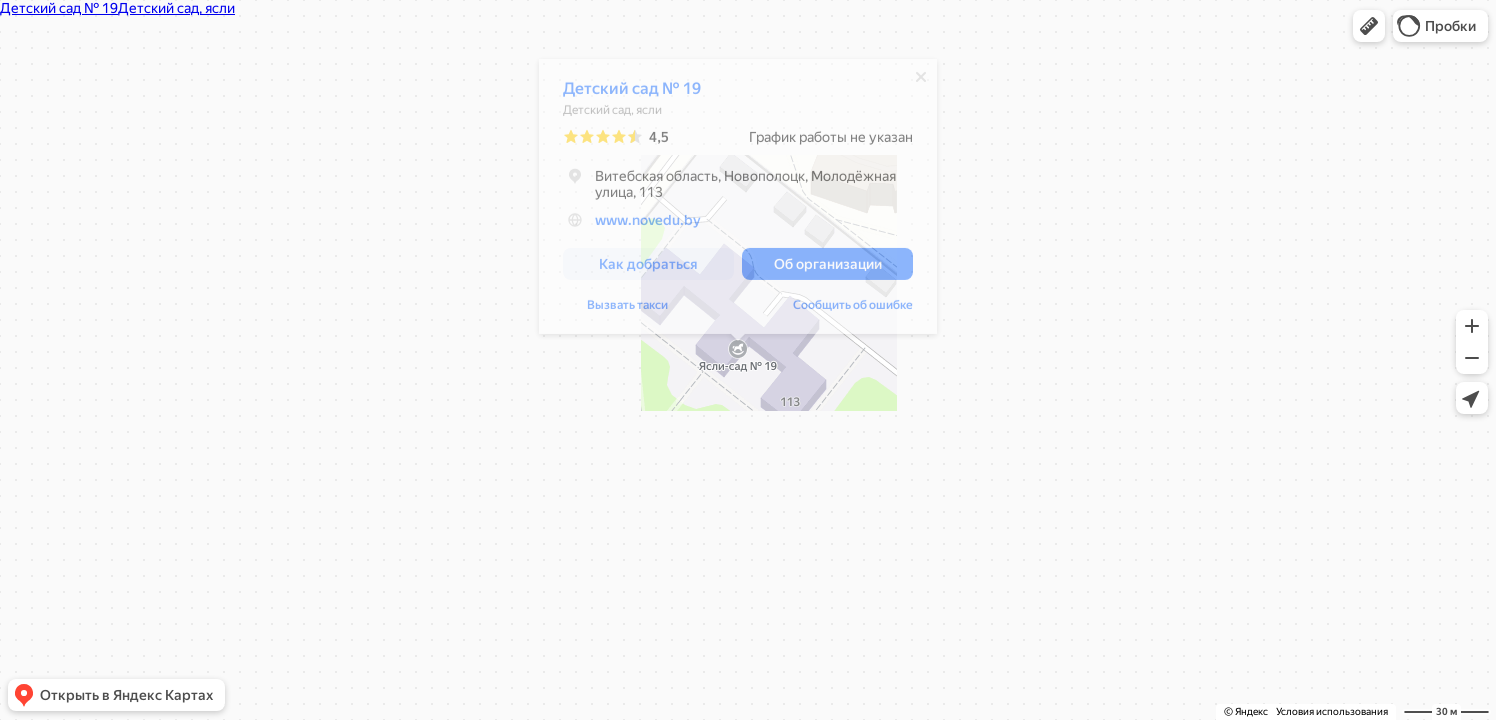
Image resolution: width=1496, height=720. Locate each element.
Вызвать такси (627, 310)
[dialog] (738, 201)
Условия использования (1332, 711)
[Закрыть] (921, 82)
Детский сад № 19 (632, 93)
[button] (1369, 26)
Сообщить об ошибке (853, 310)
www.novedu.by (648, 225)
